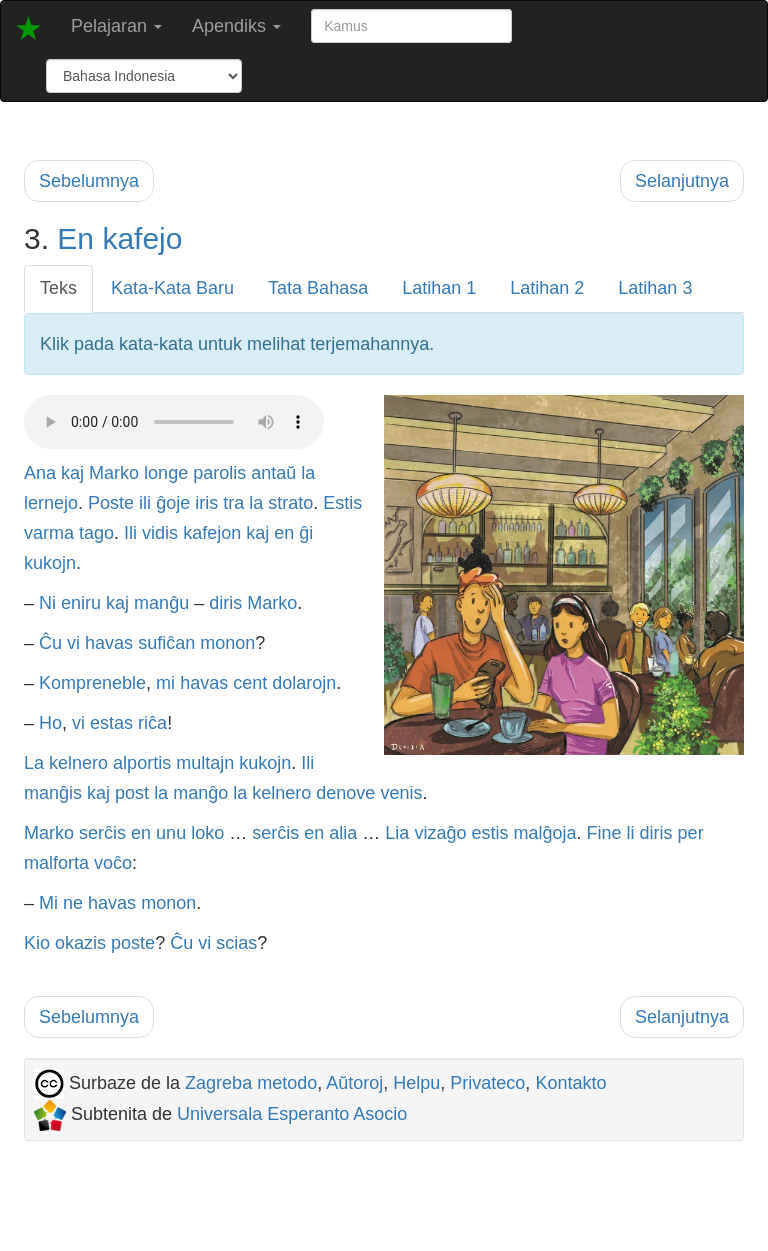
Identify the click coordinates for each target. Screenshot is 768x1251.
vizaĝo (440, 833)
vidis (160, 533)
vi (73, 643)
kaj (72, 473)
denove (345, 793)
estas (111, 723)
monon (227, 643)
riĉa (152, 723)
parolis (219, 473)
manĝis (53, 793)
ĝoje (173, 503)
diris (225, 603)
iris (206, 503)
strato (290, 503)
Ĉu (50, 643)
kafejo (142, 238)
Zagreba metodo (251, 1083)
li (631, 833)
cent (250, 683)
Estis (342, 503)
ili (145, 503)
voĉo (113, 863)
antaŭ (273, 473)
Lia (397, 833)
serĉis (102, 833)
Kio (37, 943)
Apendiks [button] (236, 26)
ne (73, 903)
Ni (47, 603)
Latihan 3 (655, 288)
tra (233, 503)
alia (343, 833)
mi (165, 683)
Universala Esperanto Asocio (292, 1114)
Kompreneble (92, 683)
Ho (50, 723)
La (34, 763)
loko (207, 833)
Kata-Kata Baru (172, 288)
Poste (111, 503)
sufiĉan (166, 643)
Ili (130, 533)
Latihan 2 (547, 288)
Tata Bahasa (318, 288)
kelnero (78, 763)
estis (489, 833)
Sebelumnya (89, 181)
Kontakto (570, 1083)
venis (401, 793)
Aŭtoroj (354, 1083)
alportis (142, 763)
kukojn (50, 563)
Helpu (416, 1083)
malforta (56, 863)
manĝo (200, 793)
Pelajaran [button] (116, 26)
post (132, 793)
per (691, 833)
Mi (48, 903)
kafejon (212, 533)
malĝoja (544, 833)
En (75, 238)
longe (166, 473)
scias (236, 943)
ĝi (306, 533)
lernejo (51, 503)
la (308, 473)
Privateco (487, 1083)
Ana (40, 473)
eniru (81, 603)
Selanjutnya (682, 181)
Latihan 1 (439, 288)
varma (49, 533)
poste (133, 943)
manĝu (161, 603)
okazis (80, 943)
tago (96, 533)
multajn (205, 763)
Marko (114, 473)
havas (109, 643)
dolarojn (304, 683)
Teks (58, 288)
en (284, 533)
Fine (604, 833)
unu (171, 833)
